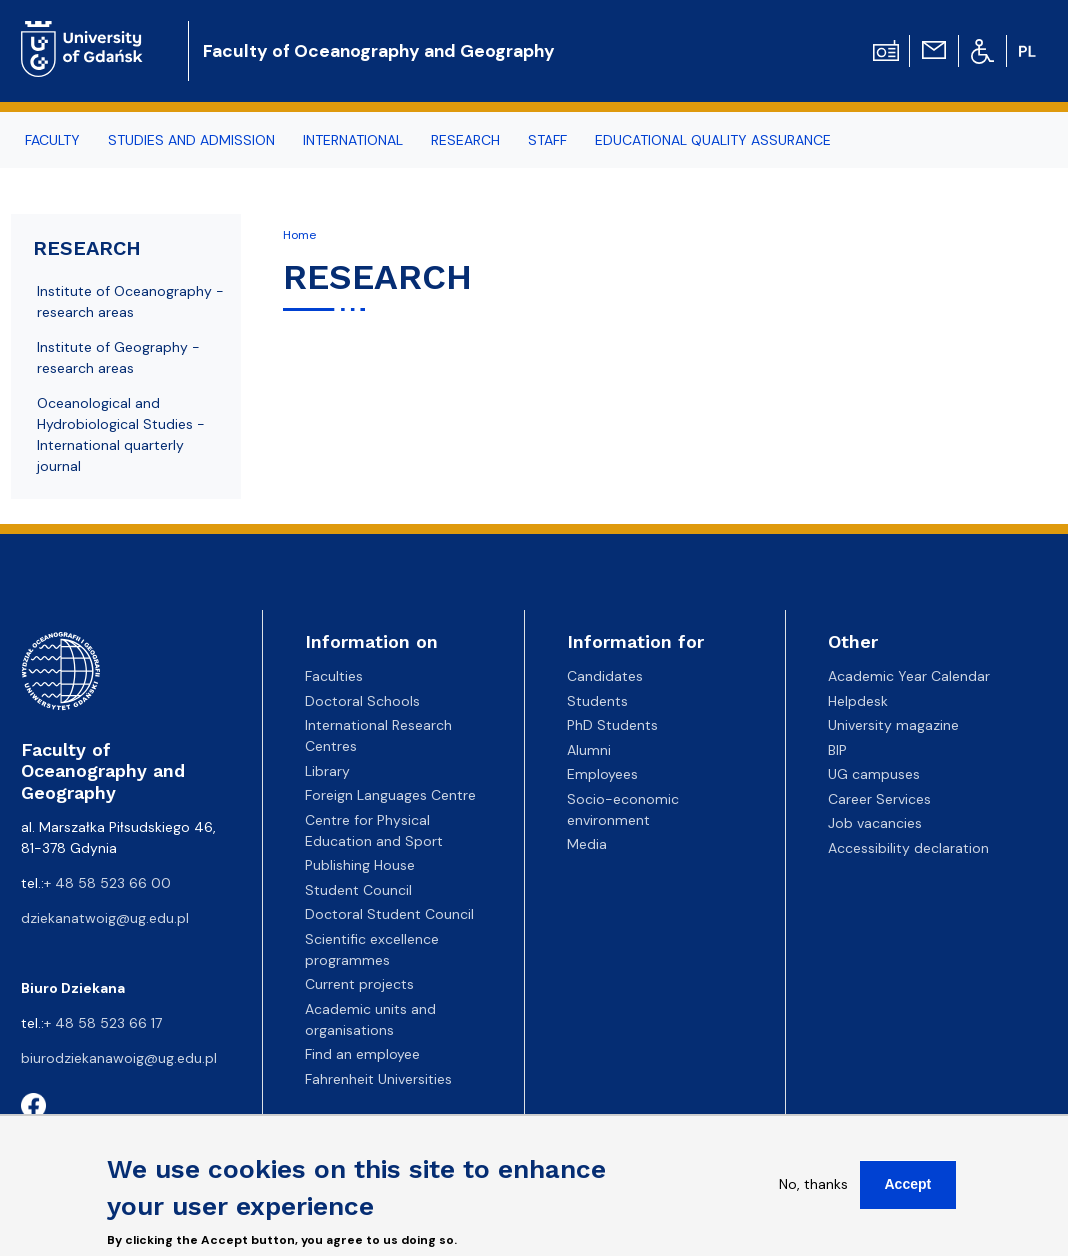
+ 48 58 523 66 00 (107, 883)
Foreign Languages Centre (390, 795)
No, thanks (813, 1195)
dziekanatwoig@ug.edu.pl (105, 918)
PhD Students (612, 725)
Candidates (605, 676)
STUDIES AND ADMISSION (191, 140)
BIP (837, 750)
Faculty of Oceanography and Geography (379, 51)
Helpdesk (858, 701)
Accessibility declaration (908, 848)
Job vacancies (875, 823)
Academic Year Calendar (909, 676)
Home (299, 235)
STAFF (547, 140)
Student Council (358, 890)
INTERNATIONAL (353, 140)
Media (587, 844)
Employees (602, 774)
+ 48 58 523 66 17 (103, 1023)
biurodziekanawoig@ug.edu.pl (119, 1058)
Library (327, 771)
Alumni (589, 750)
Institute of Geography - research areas (118, 357)
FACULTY (52, 140)
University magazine (893, 725)
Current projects (359, 984)
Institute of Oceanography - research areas (130, 301)
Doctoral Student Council (389, 914)
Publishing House (360, 865)
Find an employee (362, 1054)
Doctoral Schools (362, 701)
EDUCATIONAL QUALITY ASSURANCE (713, 140)
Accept (908, 1195)
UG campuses (874, 774)
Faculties (334, 676)
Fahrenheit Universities (378, 1079)
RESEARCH (465, 140)
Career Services (879, 799)
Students (597, 701)
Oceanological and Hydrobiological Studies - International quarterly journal (121, 434)
